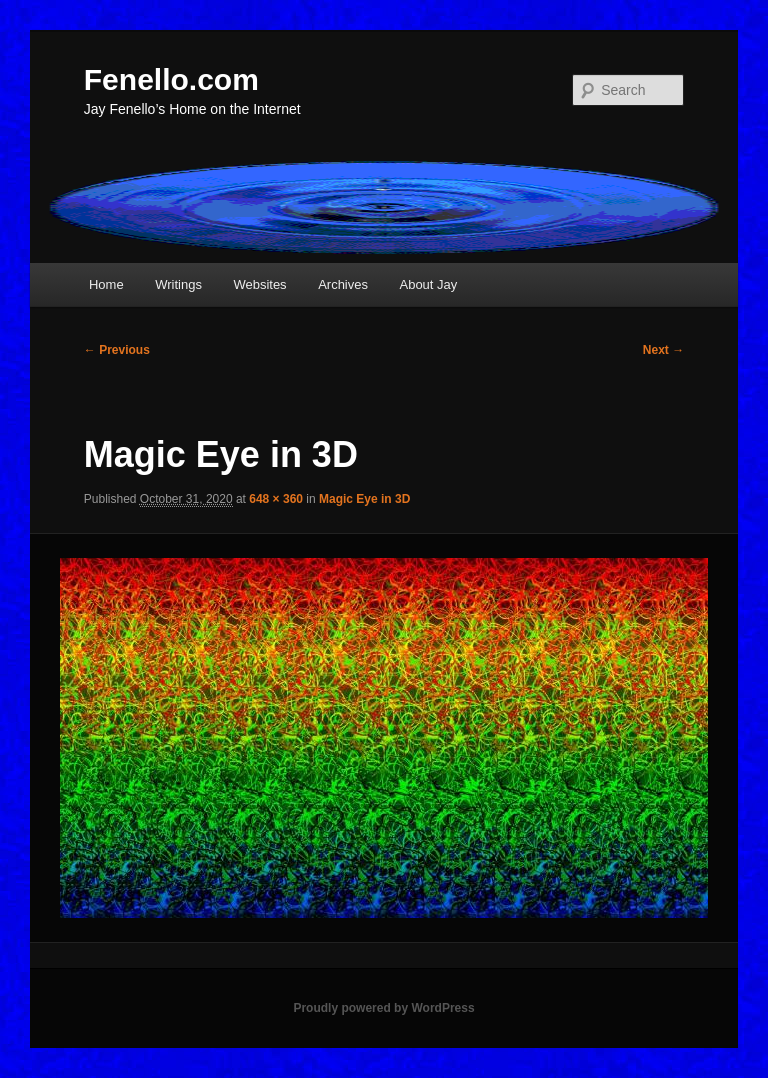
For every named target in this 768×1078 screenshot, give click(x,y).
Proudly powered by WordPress (383, 1008)
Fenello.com (171, 79)
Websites (259, 284)
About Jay (428, 284)
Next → (663, 350)
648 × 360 (276, 499)
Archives (343, 284)
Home (106, 284)
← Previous (117, 350)
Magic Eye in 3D (364, 499)
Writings (178, 284)
